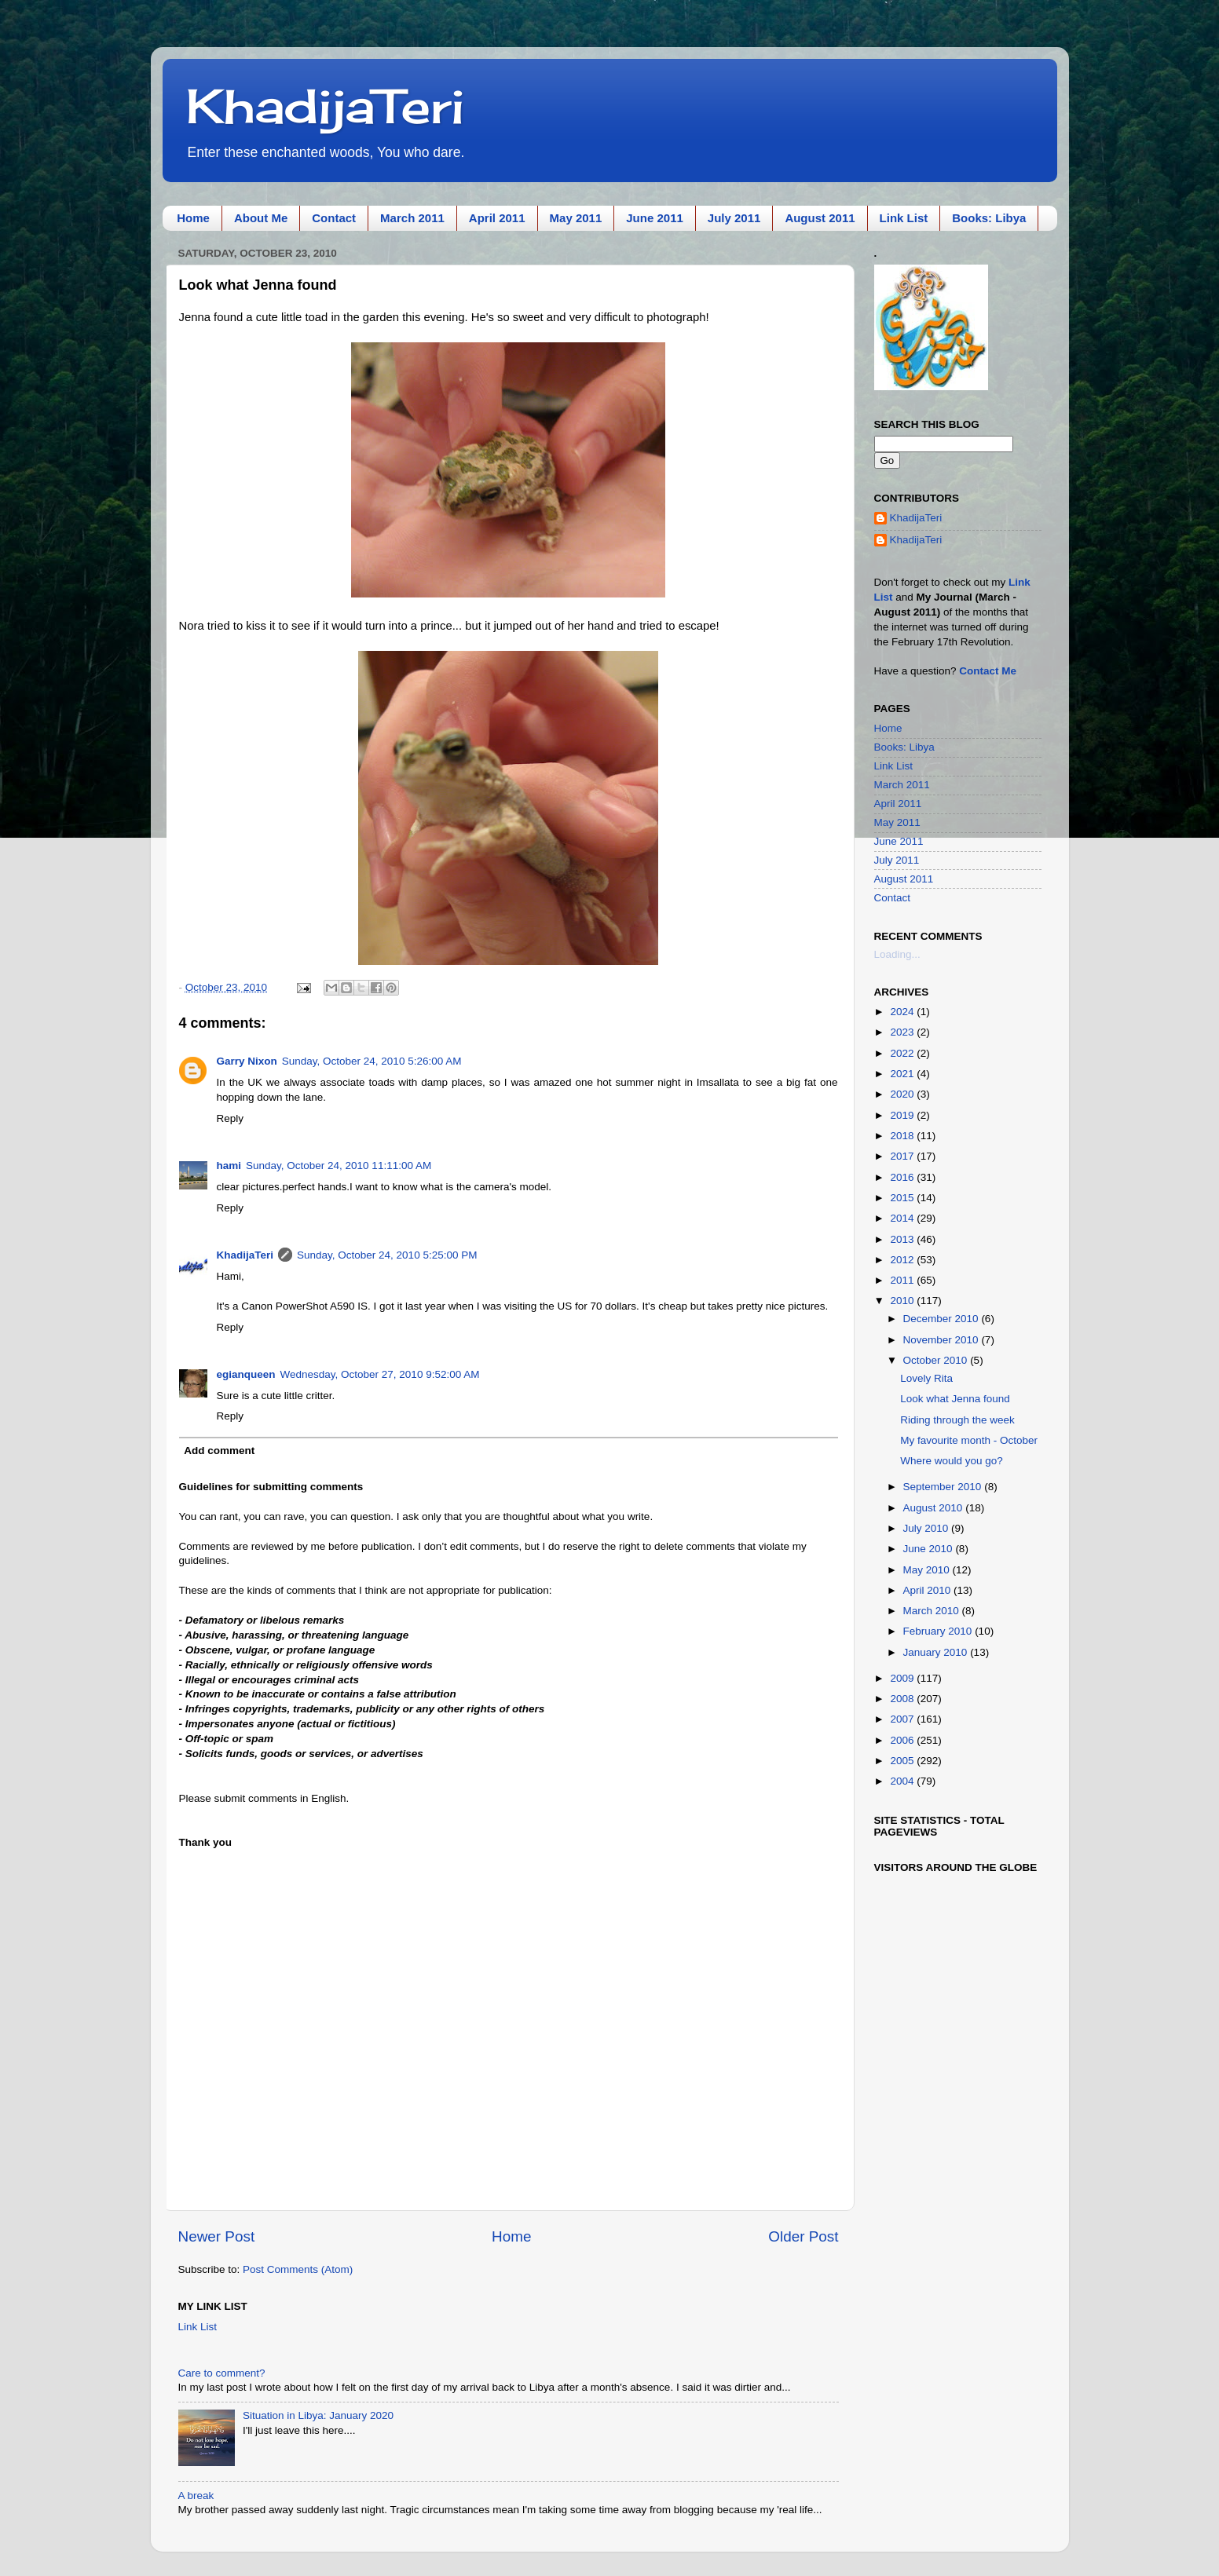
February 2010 (939, 1631)
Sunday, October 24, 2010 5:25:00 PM (387, 1255)
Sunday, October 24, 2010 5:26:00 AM (372, 1061)
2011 (903, 1280)
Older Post (803, 2236)
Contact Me (987, 671)
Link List (904, 218)
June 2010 (929, 1549)
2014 (903, 1218)
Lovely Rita (926, 1378)
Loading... (897, 954)
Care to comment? (221, 2373)
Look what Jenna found (955, 1399)
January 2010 (937, 1652)
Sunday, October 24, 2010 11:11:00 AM (338, 1165)
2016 (903, 1177)
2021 (903, 1074)
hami (229, 1165)
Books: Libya (989, 218)
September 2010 (944, 1487)
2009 (903, 1678)
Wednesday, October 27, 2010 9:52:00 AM (380, 1374)
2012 (903, 1260)
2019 (903, 1115)
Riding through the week (957, 1420)
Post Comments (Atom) (298, 2269)
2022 (903, 1053)
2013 (903, 1239)
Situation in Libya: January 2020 (318, 2415)
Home (193, 218)
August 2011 (820, 218)
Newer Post (216, 2236)
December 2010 (942, 1319)
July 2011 (734, 218)
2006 (903, 1740)
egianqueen (246, 1374)
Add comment (219, 1450)
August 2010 (934, 1508)
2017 (903, 1156)
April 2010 (928, 1590)
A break (196, 2495)
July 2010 (927, 1528)
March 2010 (932, 1611)
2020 (903, 1094)
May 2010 (928, 1570)
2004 (903, 1781)
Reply (230, 1118)
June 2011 (654, 218)
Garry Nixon (247, 1061)
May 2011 (576, 218)
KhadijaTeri (325, 105)
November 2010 (942, 1340)
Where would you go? (951, 1461)
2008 (903, 1699)
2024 (903, 1012)
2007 (903, 1719)
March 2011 (412, 218)
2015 (903, 1198)
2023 (903, 1032)
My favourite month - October (969, 1440)
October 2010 (937, 1360)
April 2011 (497, 218)
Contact (334, 218)
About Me (260, 218)
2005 (903, 1761)
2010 (903, 1300)
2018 (903, 1136)
